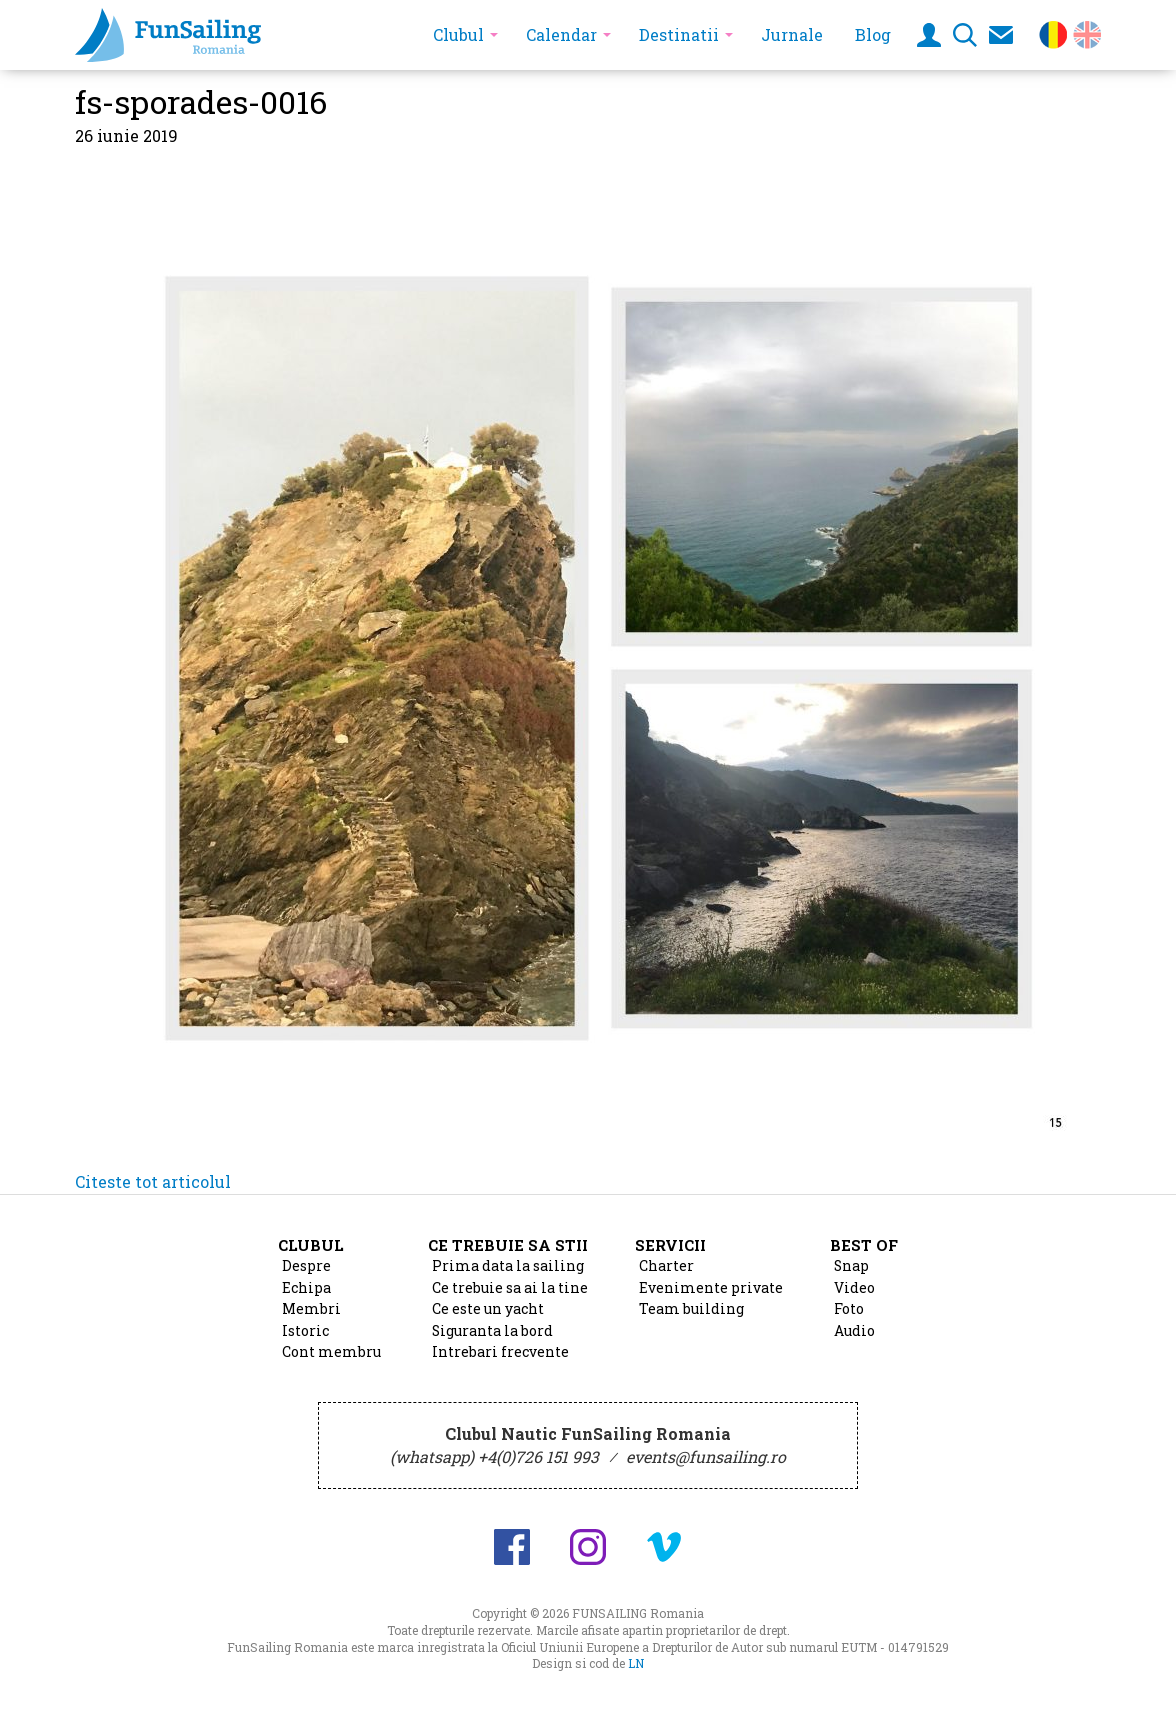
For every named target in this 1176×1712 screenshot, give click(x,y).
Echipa (306, 1288)
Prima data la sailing (508, 1266)
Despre (306, 1266)
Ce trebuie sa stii (508, 1245)
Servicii (670, 1245)
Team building (691, 1309)
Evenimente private (711, 1288)
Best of (864, 1245)
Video (854, 1288)
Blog (873, 34)
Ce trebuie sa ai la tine (510, 1288)
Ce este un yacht (488, 1309)
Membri (311, 1309)
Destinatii (679, 34)
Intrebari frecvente (500, 1352)
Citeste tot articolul (153, 1181)
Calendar (561, 34)
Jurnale (792, 34)
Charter (666, 1266)
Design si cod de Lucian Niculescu (1094, 1679)
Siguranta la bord (492, 1331)
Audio (854, 1331)
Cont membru (331, 1352)
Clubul (458, 34)
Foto (849, 1309)
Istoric (305, 1331)
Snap (851, 1266)
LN (636, 1663)
